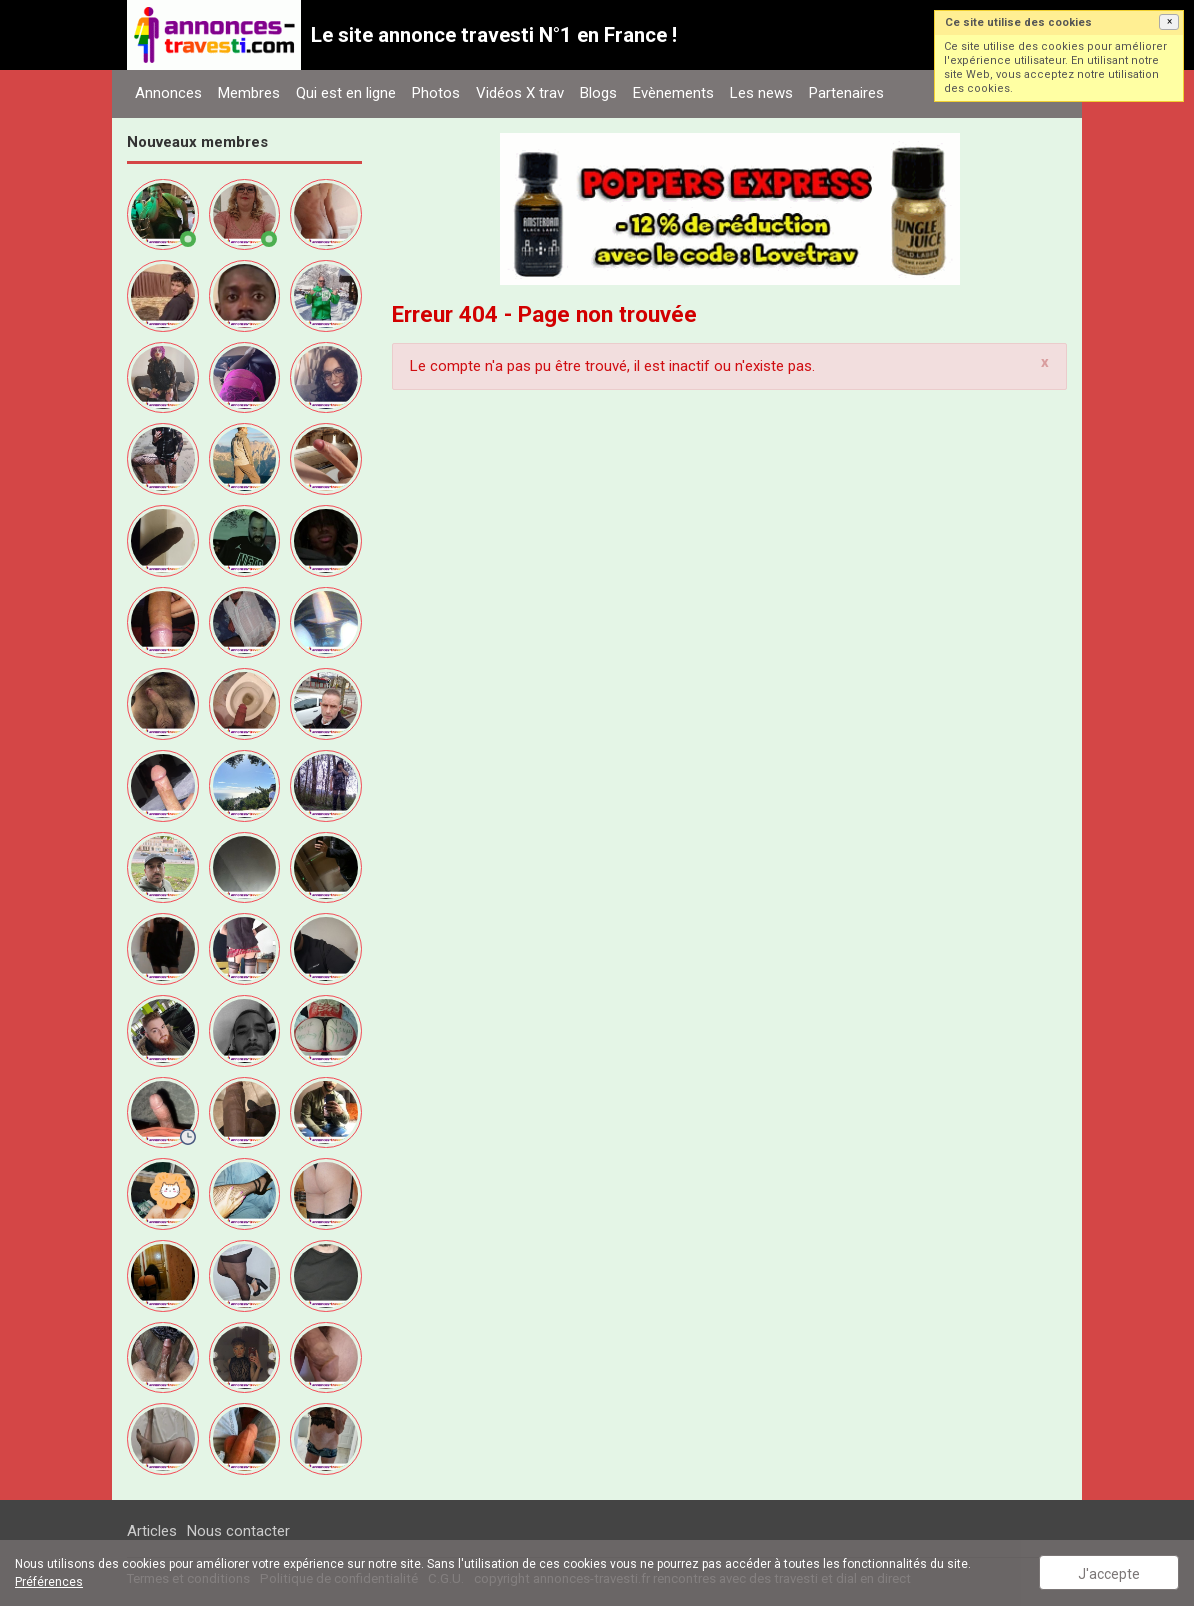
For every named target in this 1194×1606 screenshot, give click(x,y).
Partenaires (846, 93)
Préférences (49, 1582)
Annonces (168, 93)
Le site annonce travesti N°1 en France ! (494, 35)
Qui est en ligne (346, 93)
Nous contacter (238, 1531)
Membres (249, 93)
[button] (1169, 22)
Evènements (673, 93)
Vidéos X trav (520, 93)
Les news (761, 93)
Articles (152, 1531)
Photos (436, 93)
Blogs (598, 93)
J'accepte (1109, 1574)
